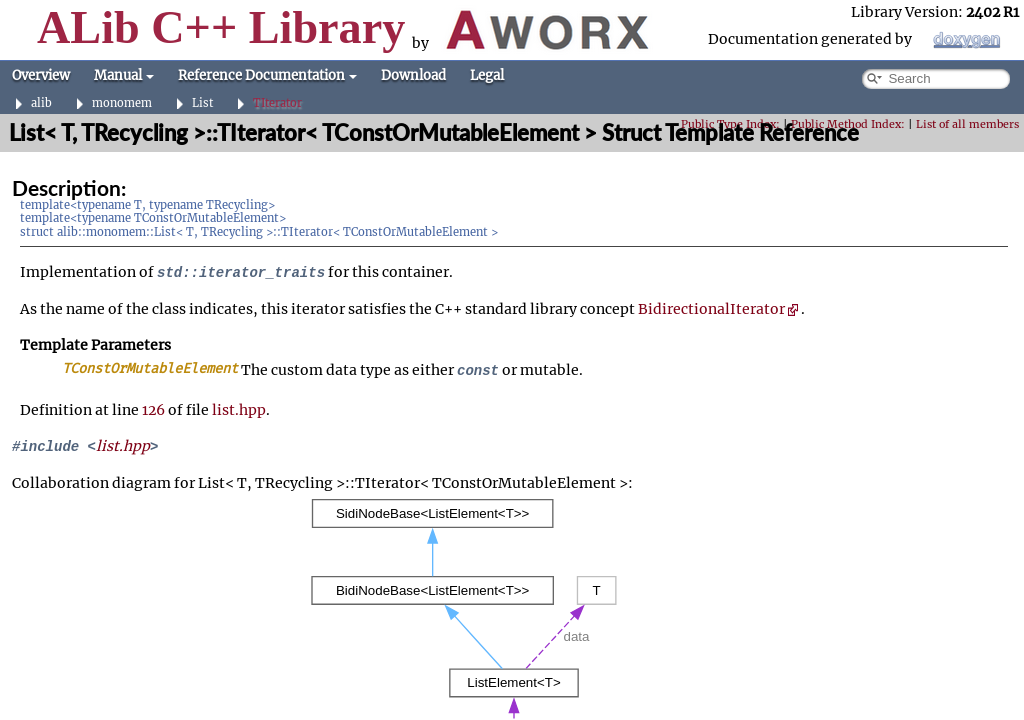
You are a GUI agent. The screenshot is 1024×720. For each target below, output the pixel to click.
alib (41, 103)
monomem (122, 103)
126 (153, 410)
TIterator (277, 103)
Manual (124, 75)
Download (413, 75)
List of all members (967, 124)
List (202, 103)
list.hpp (239, 410)
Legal (487, 75)
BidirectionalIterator (718, 309)
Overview (41, 75)
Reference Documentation (267, 75)
